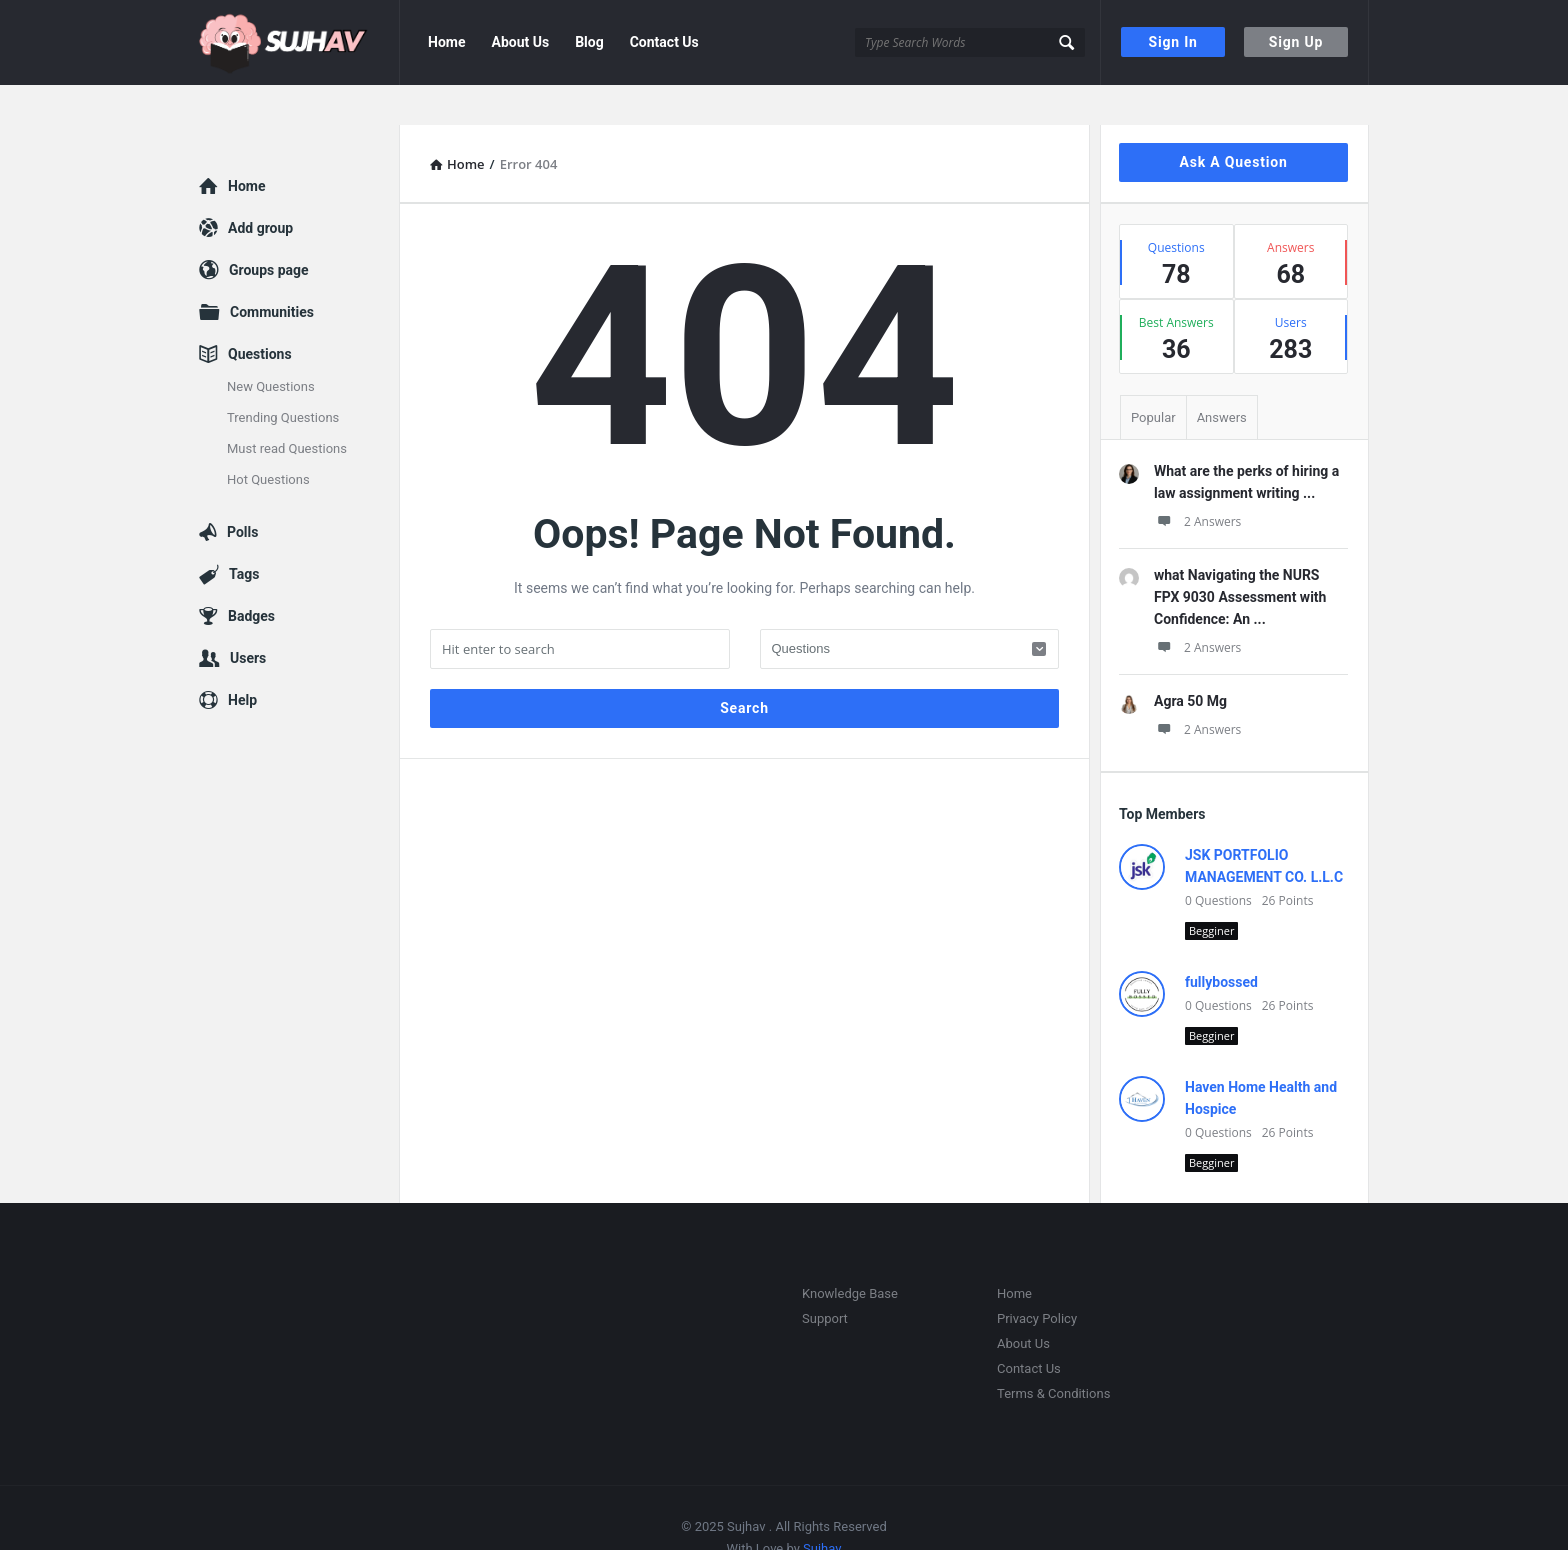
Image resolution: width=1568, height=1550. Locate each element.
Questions (260, 314)
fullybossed (1221, 942)
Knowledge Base (850, 1253)
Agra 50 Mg (1190, 661)
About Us (520, 42)
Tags (244, 534)
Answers (1222, 377)
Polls (242, 492)
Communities (272, 272)
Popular (1153, 377)
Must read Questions (287, 408)
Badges (251, 576)
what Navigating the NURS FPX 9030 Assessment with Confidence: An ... (1240, 557)
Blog (589, 42)
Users (248, 618)
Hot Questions (268, 439)
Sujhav (822, 1508)
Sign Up (1296, 42)
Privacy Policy (1037, 1278)
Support (825, 1278)
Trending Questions (283, 377)
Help (242, 660)
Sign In (1173, 42)
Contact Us (664, 42)
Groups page (269, 230)
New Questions (271, 346)
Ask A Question (1233, 122)
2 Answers (1197, 481)
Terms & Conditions (1053, 1353)
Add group (260, 188)
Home (446, 42)
